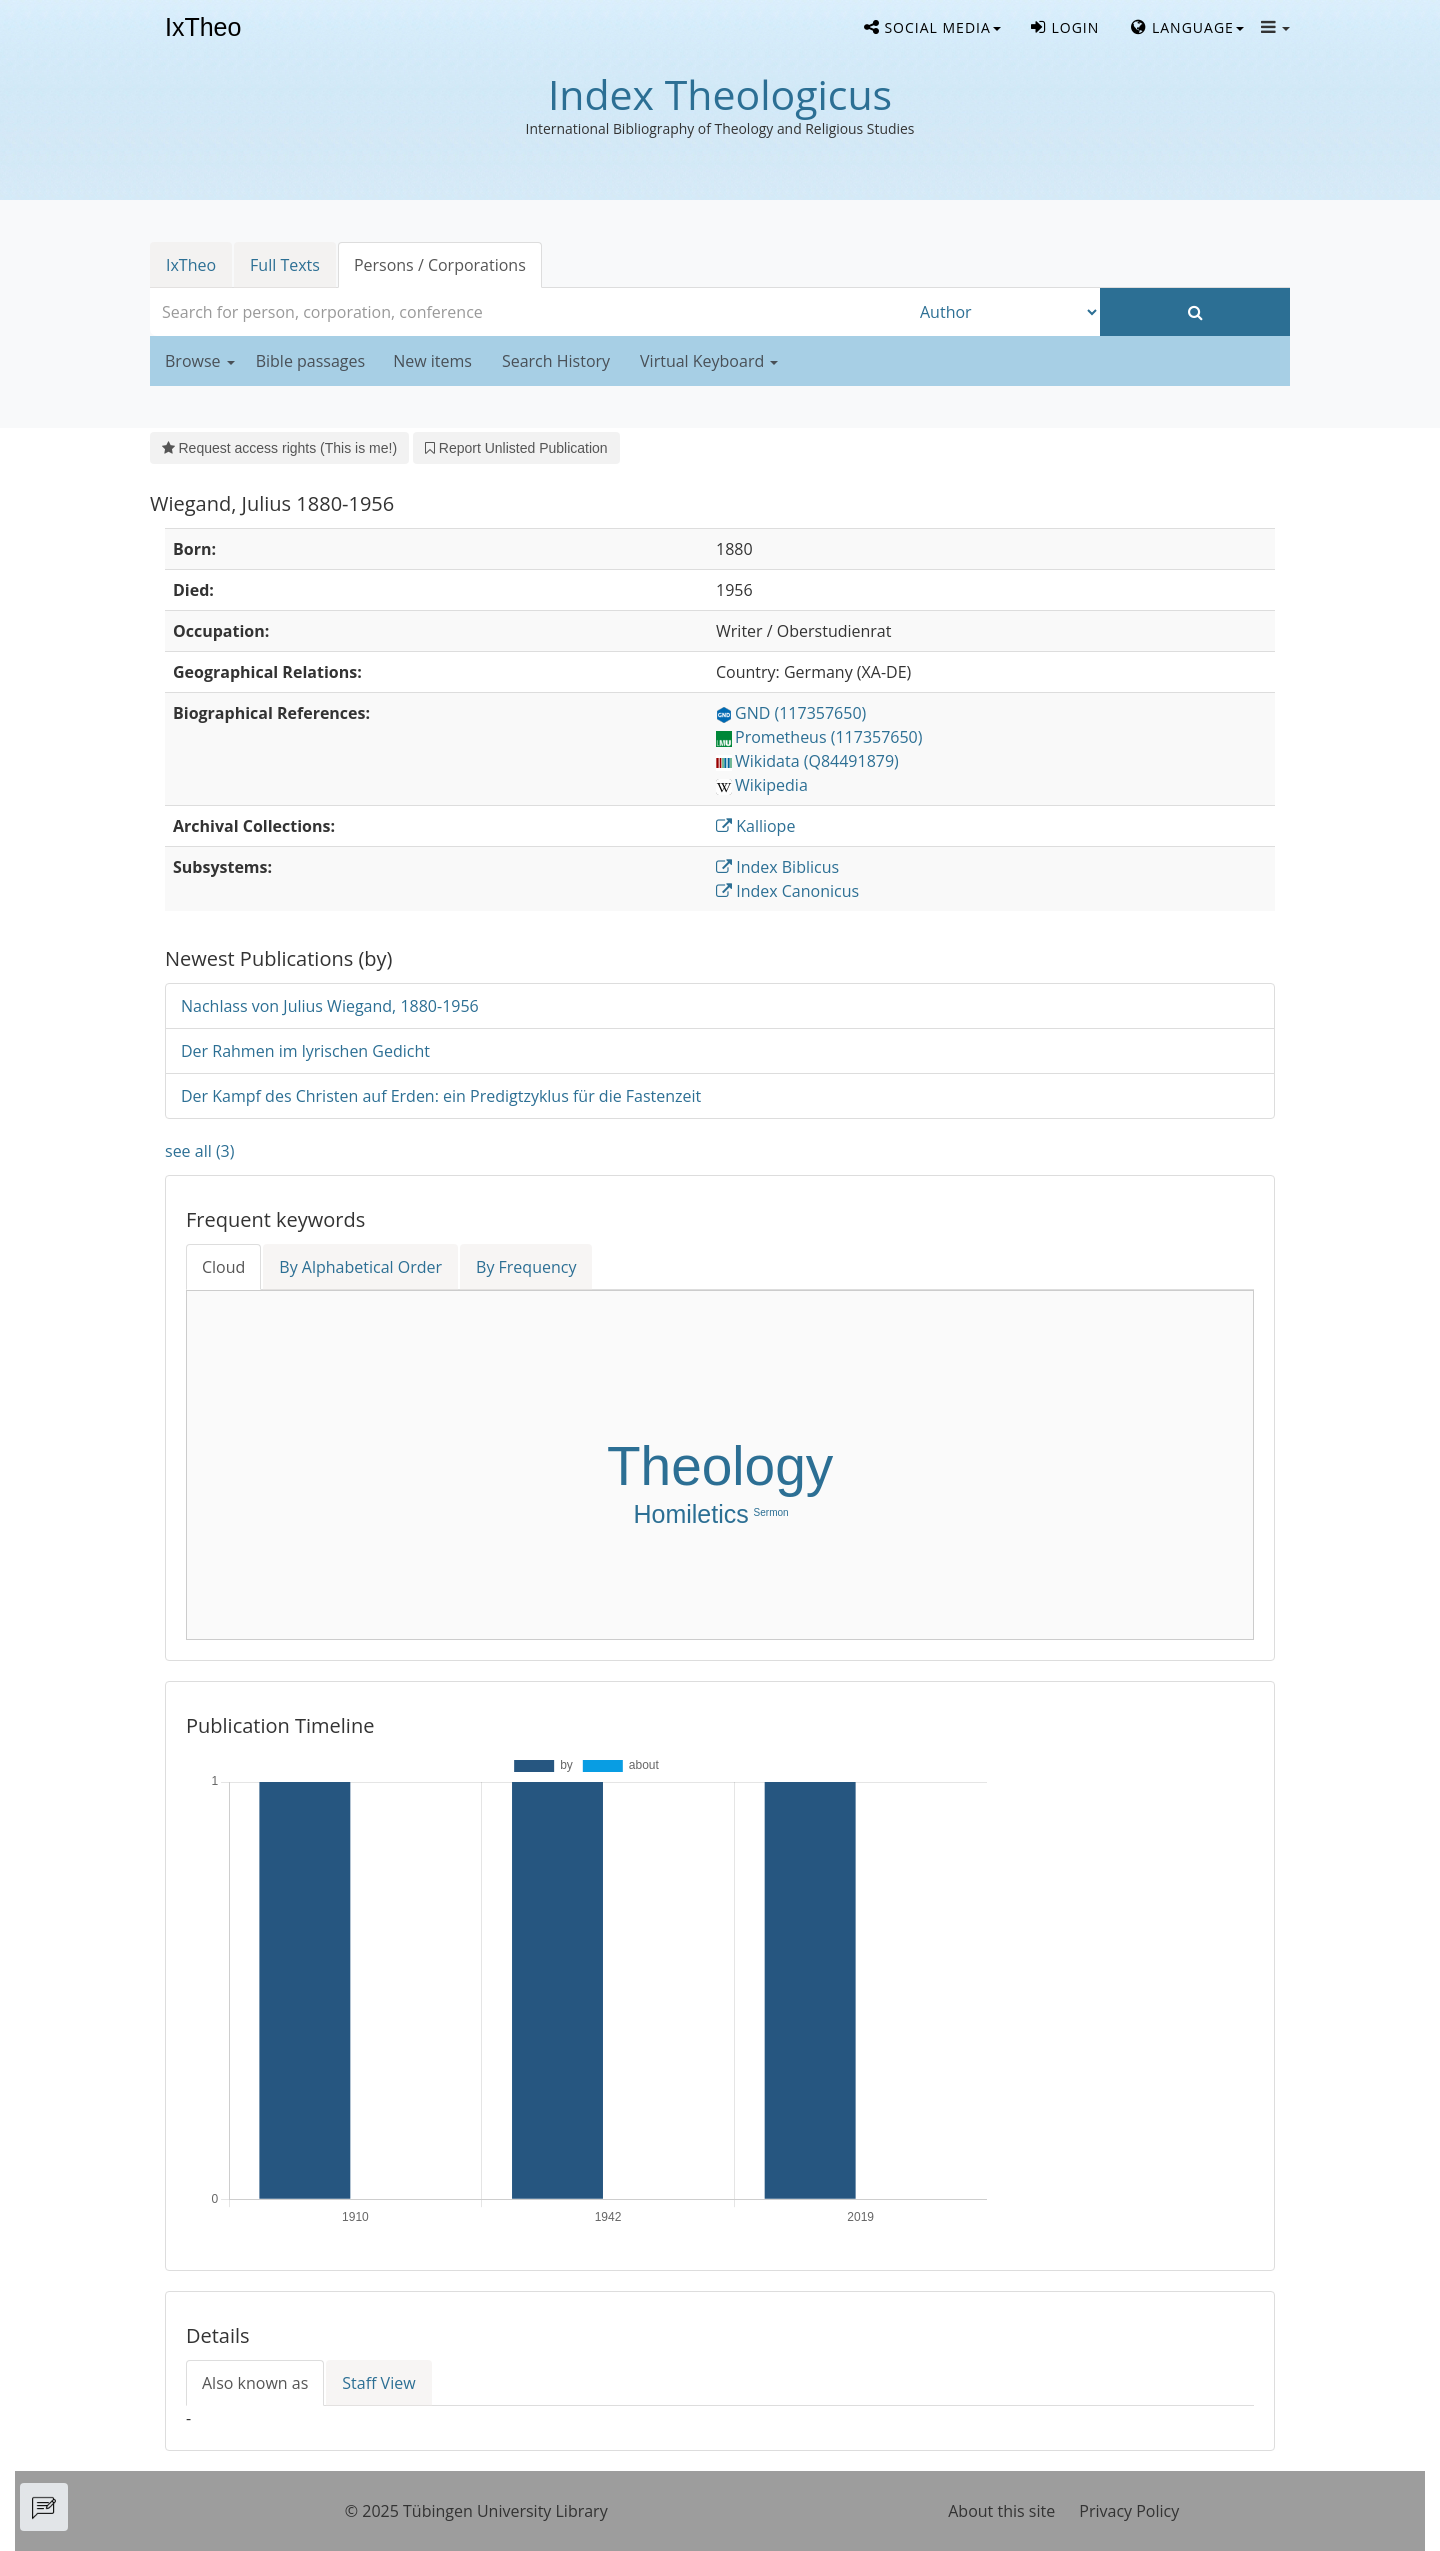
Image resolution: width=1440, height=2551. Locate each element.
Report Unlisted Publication (516, 448)
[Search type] (1005, 312)
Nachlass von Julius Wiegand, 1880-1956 (330, 1006)
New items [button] (432, 361)
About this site (1001, 2511)
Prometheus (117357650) (819, 737)
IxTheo (203, 28)
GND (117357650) (791, 713)
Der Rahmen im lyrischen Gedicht (305, 1051)
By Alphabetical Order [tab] (360, 1267)
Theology (720, 1466)
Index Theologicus (720, 94)
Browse (200, 361)
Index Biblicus (777, 867)
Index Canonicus (787, 891)
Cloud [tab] (223, 1267)
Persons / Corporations (440, 265)
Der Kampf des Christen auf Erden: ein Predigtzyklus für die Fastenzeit (441, 1096)
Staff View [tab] (378, 2383)
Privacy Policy (1129, 2511)
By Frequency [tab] (526, 1267)
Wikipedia (762, 785)
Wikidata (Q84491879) (807, 761)
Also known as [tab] (255, 2383)
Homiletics (690, 1514)
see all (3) (199, 1151)
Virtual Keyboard (709, 361)
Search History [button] (556, 361)
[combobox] (530, 312)
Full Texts (285, 265)
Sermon (771, 1512)
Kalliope (755, 826)
